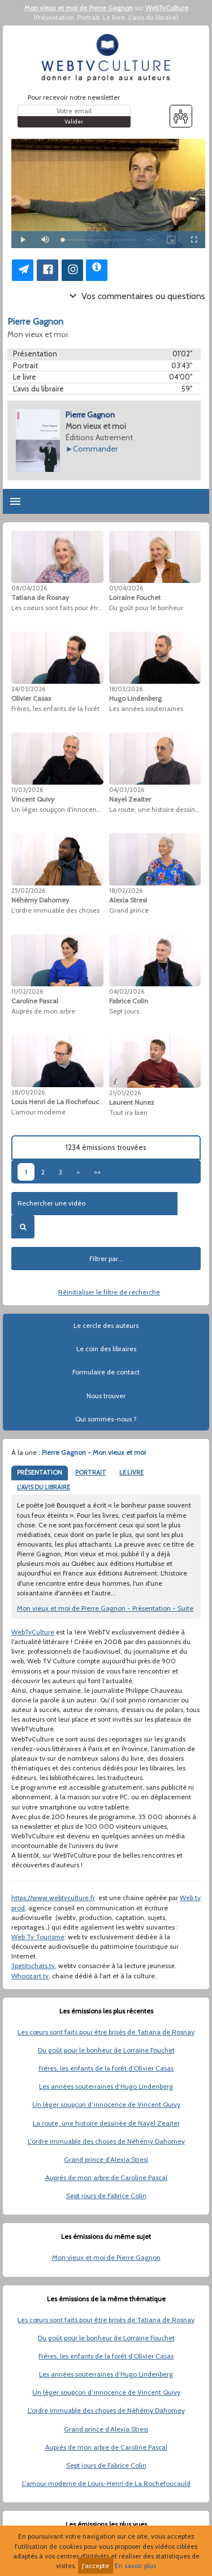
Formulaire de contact (106, 1372)
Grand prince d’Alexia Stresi (106, 2159)
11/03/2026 (27, 790)
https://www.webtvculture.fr (53, 1897)
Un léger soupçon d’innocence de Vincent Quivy (106, 2104)
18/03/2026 (125, 689)
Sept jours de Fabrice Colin (106, 2195)
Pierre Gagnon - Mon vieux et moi (94, 1452)
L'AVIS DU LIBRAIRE (43, 1487)
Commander (95, 449)
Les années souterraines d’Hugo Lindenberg (106, 2086)
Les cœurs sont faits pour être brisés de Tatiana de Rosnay (106, 2032)
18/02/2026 (125, 891)
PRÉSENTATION (39, 1472)
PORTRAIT (90, 1472)
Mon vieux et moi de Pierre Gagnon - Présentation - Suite (105, 1608)
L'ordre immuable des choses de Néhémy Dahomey (106, 2141)
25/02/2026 (28, 891)
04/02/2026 (126, 991)
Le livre (114, 17)
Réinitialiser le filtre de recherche (109, 1292)
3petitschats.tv (33, 1965)
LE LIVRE (131, 1472)
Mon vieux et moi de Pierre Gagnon (78, 7)
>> (97, 1172)
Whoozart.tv (30, 1976)
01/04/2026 (126, 588)
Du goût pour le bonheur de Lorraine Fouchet (106, 2050)
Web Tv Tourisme (37, 1936)
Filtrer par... (106, 1258)
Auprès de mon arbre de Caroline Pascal (106, 2177)
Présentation (55, 17)
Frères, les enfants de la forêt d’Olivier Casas (106, 2068)
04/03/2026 (126, 790)
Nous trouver (106, 1395)
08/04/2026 (29, 588)
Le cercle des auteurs (106, 1325)
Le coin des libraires (106, 1348)
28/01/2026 (28, 1092)
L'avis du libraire (152, 17)
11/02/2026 (27, 991)
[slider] (99, 240)
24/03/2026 (28, 689)
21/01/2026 (125, 1093)
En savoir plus (135, 2565)
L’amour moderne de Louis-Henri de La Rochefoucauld (106, 2483)
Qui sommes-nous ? (106, 1419)
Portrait (88, 17)
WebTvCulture (166, 7)
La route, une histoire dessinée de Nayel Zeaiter (106, 2123)
